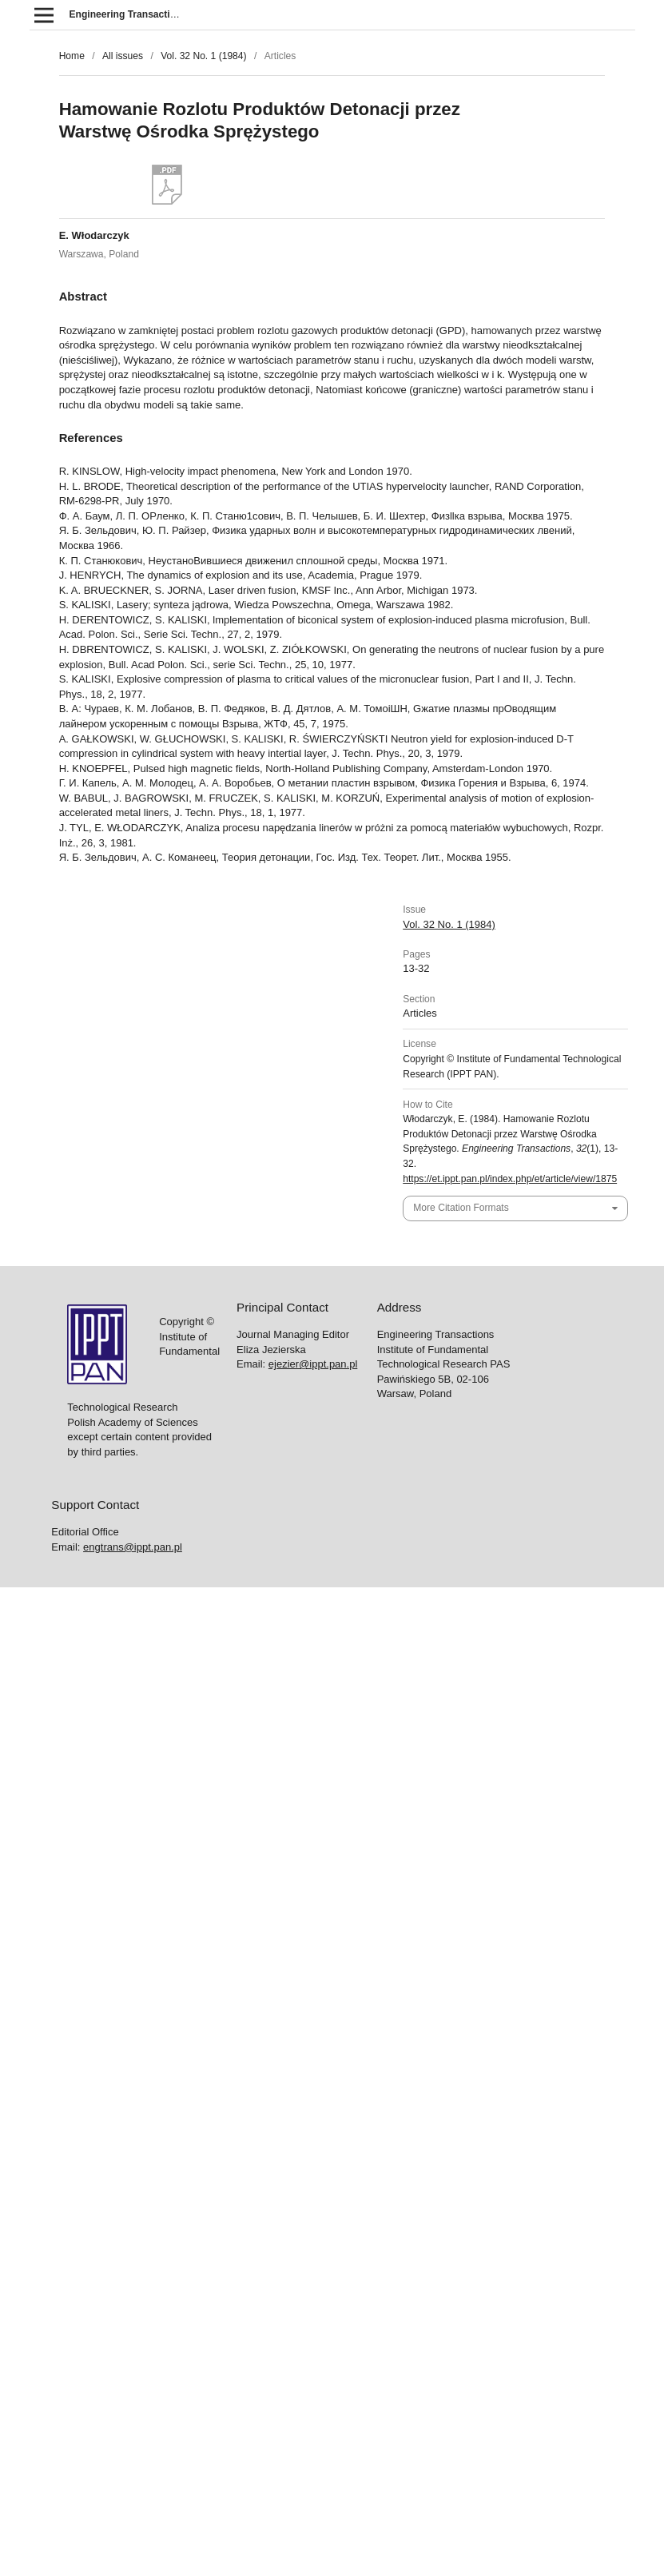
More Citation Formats (460, 1207)
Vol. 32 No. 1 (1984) (203, 56)
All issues (122, 56)
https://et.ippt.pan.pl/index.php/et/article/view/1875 (510, 1178)
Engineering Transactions (129, 14)
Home (72, 56)
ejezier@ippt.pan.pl (312, 1364)
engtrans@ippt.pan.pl (132, 1547)
